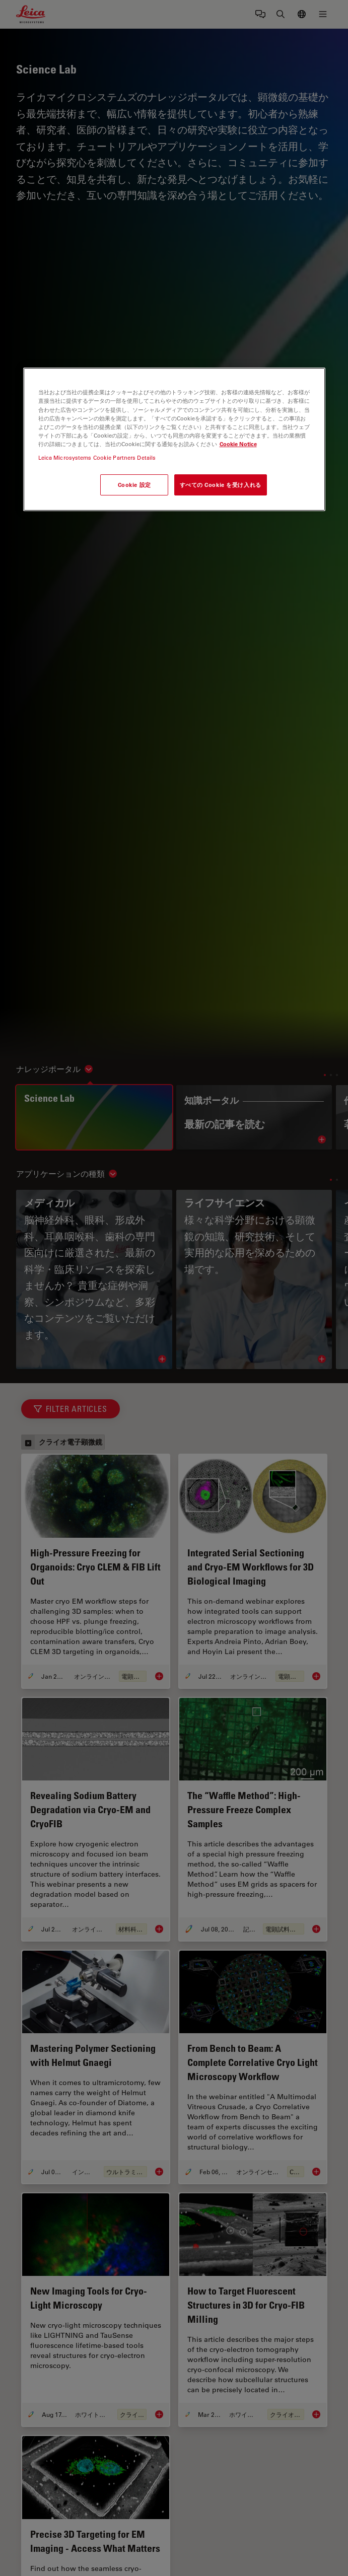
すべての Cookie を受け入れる (220, 484)
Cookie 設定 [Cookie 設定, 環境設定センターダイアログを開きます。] (134, 484)
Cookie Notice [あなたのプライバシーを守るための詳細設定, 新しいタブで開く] (238, 444)
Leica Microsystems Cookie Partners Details (97, 457)
